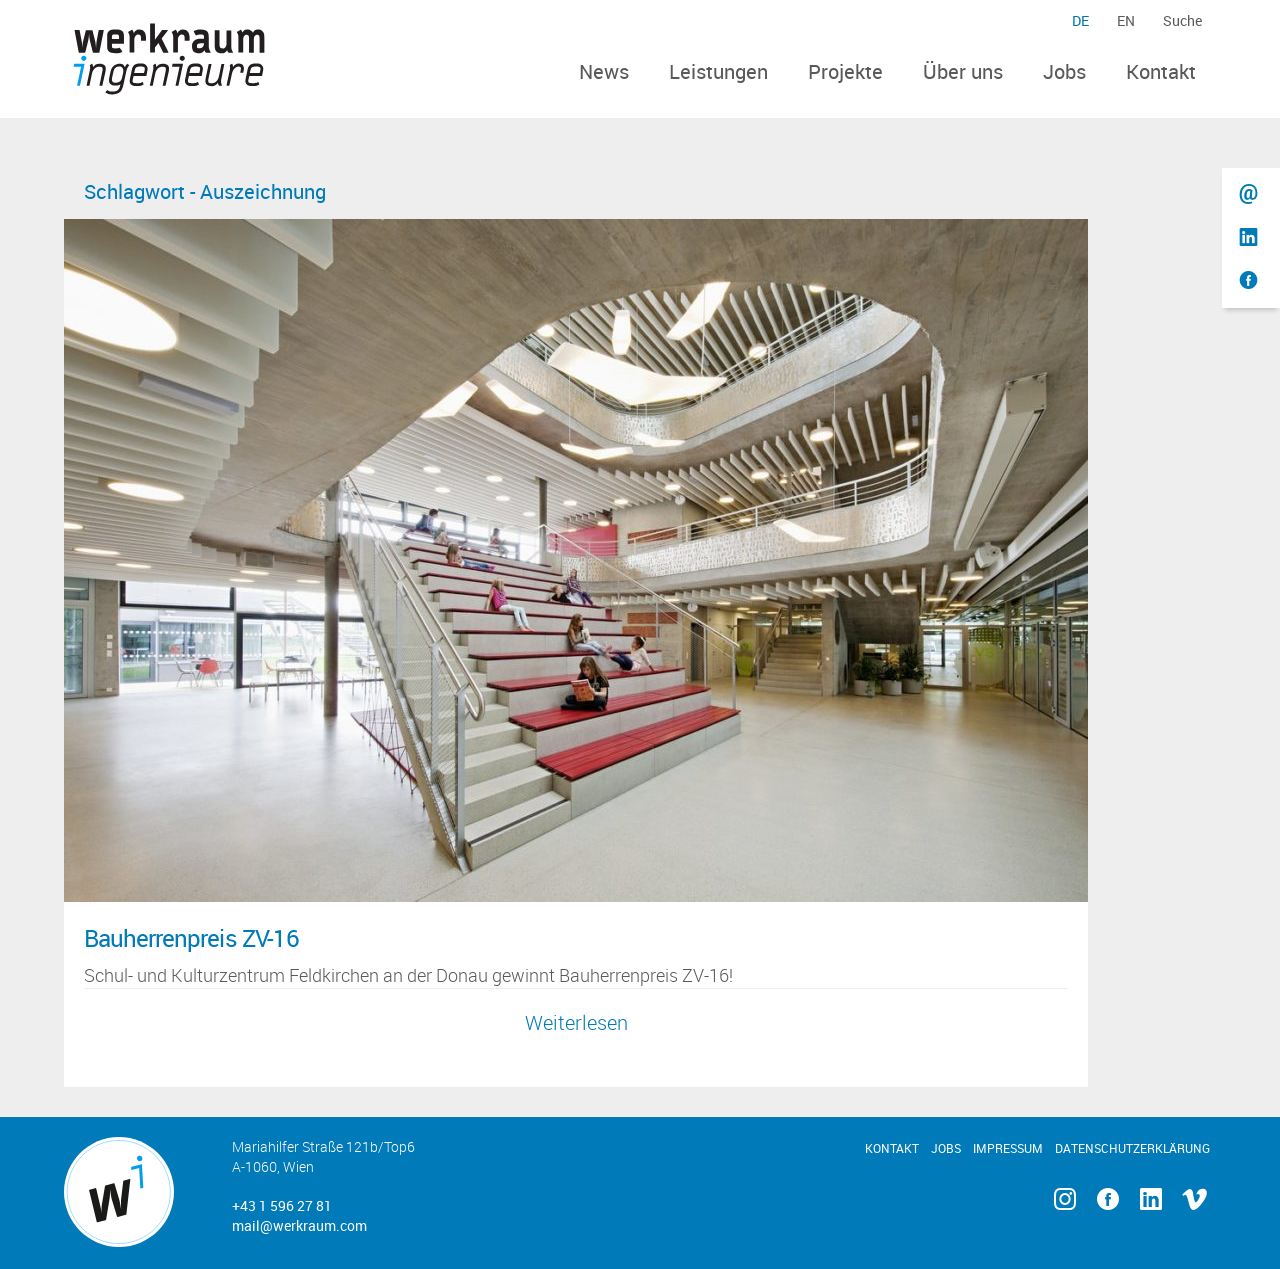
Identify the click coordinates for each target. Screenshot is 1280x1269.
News (604, 71)
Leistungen (718, 71)
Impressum (1008, 1148)
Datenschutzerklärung (1132, 1148)
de (1080, 20)
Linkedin (1151, 1199)
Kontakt (1161, 71)
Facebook (1107, 1199)
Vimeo (1194, 1199)
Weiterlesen (576, 1022)
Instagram (1064, 1199)
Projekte (845, 71)
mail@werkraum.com (299, 1225)
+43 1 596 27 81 (282, 1205)
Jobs (1064, 71)
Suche (1182, 20)
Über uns (963, 71)
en (1126, 20)
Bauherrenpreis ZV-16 (191, 938)
